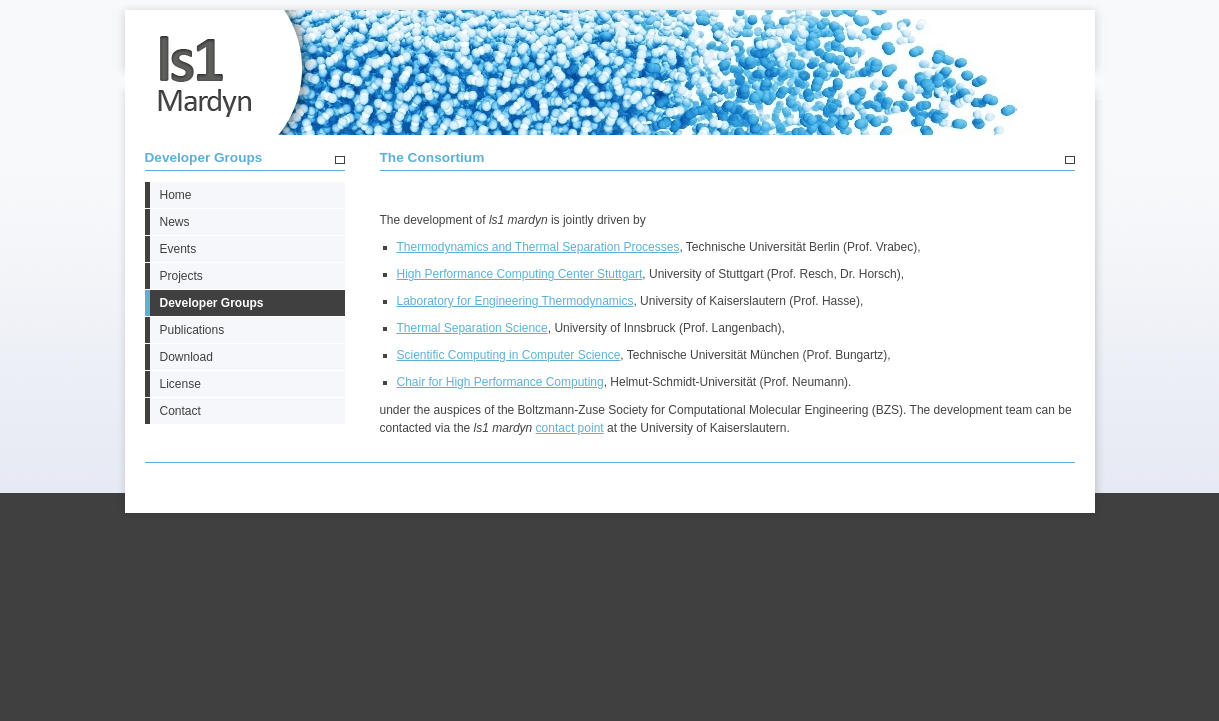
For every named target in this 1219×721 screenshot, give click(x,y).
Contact (180, 411)
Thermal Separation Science (472, 328)
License (180, 384)
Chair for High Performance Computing (500, 382)
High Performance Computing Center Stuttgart (520, 274)
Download (186, 357)
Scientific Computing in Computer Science (509, 355)
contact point (570, 428)
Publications (192, 330)
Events (178, 249)
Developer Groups (204, 157)
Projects (181, 276)
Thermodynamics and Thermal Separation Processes (538, 247)
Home (176, 195)
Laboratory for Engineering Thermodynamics (515, 301)
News (175, 222)
